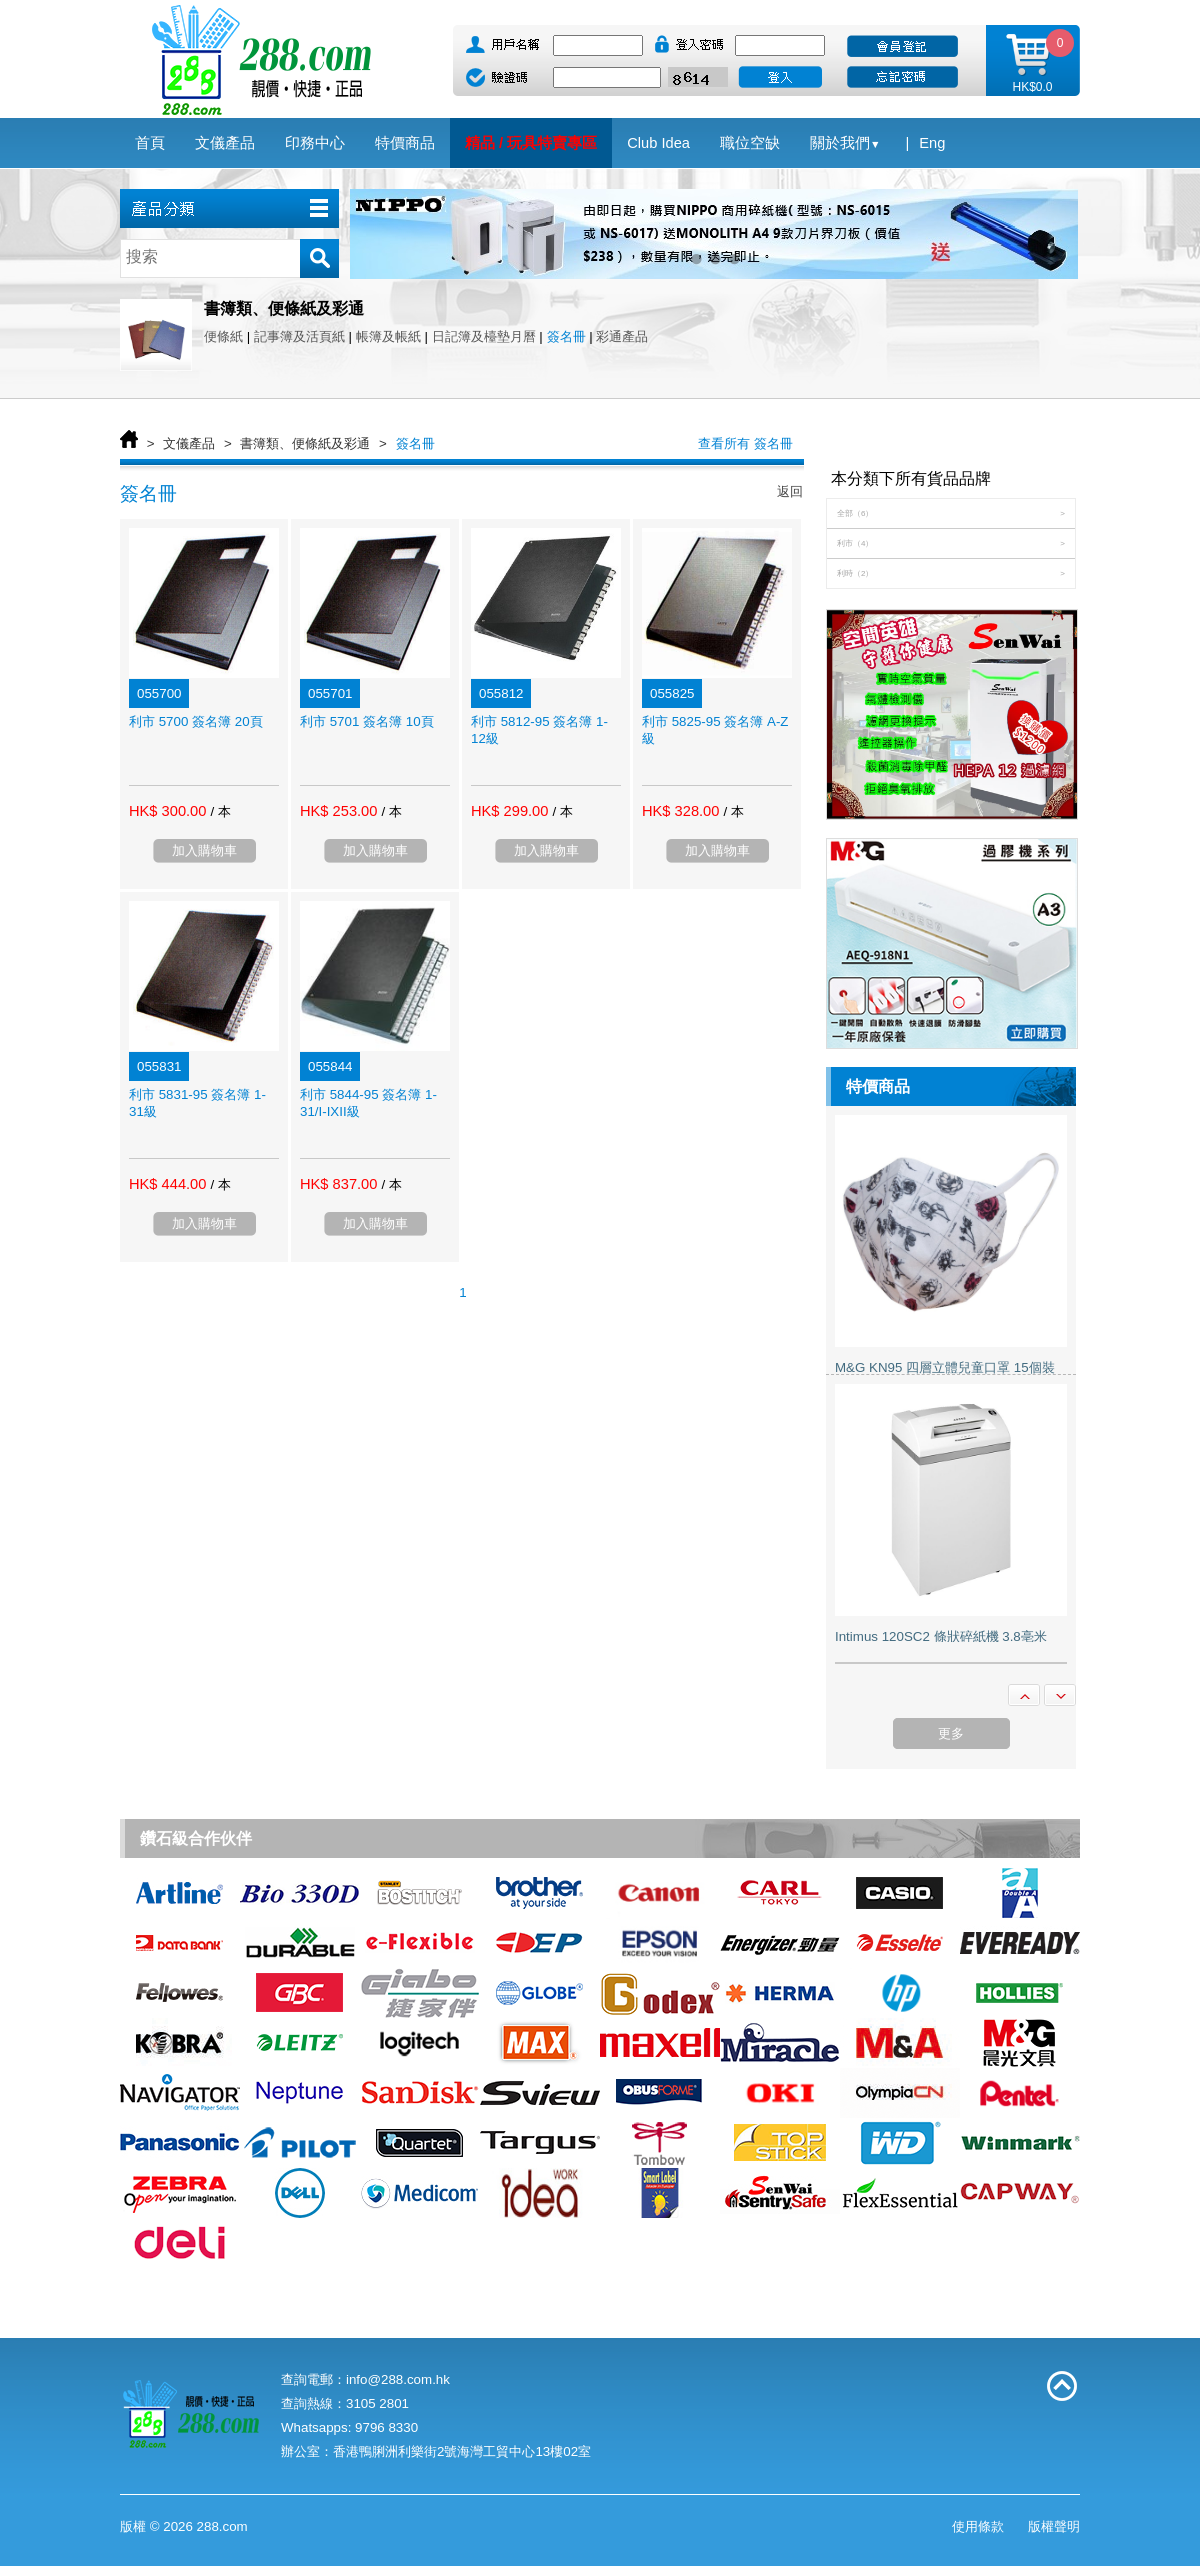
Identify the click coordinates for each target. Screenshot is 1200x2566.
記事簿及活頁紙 (299, 336)
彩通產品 (622, 336)
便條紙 (223, 336)
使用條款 (978, 2526)
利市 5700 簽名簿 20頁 (196, 721)
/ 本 (220, 811)
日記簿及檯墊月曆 (484, 336)
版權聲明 (1054, 2526)
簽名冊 (566, 336)
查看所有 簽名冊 (745, 443)
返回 (790, 491)
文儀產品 (189, 443)
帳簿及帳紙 (388, 336)
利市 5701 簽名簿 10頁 (367, 721)
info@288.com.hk (398, 2379)
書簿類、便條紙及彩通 (305, 443)
